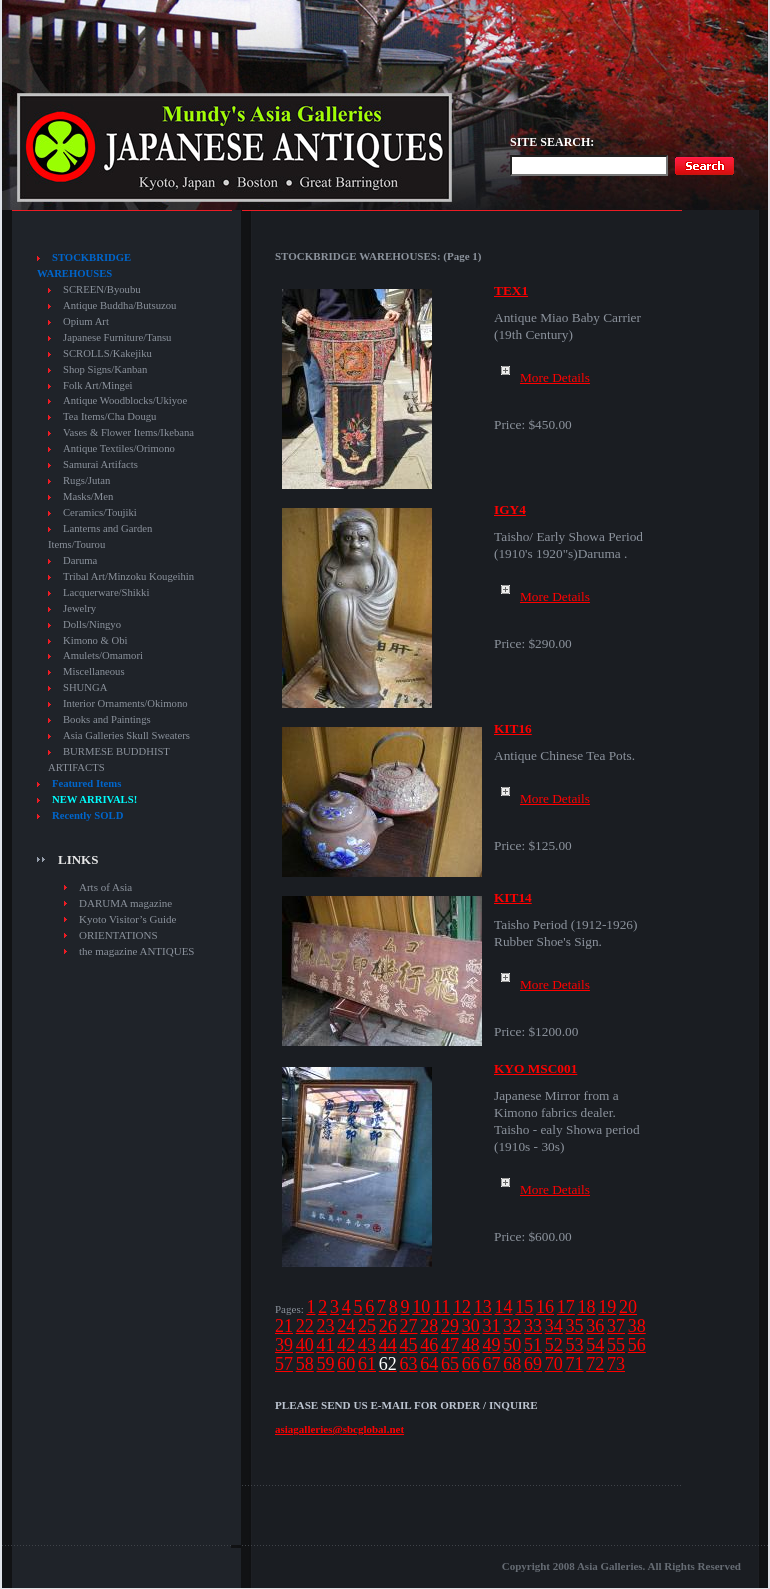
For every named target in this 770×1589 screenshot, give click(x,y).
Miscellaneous (94, 671)
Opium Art (86, 321)
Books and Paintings (107, 719)
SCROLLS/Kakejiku (107, 353)
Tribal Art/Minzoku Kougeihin (128, 576)
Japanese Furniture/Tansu (117, 337)
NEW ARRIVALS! (94, 799)
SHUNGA (85, 687)
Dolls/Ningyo (92, 624)
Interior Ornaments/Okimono (125, 703)
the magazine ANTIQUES (136, 951)
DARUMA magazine (125, 903)
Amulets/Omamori (103, 655)
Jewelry (79, 608)
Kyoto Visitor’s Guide (127, 919)
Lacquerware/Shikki (106, 592)
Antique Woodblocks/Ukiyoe (125, 400)
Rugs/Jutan (86, 480)
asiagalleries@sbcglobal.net (339, 1429)
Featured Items (86, 783)
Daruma (80, 560)
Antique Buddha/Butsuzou (119, 305)
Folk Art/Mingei (98, 385)
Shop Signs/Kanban (105, 369)
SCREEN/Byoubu (102, 289)
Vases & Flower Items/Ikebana (128, 432)
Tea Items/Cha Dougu (109, 416)
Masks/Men (88, 496)
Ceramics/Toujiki (100, 512)
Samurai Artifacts (100, 464)
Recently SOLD (87, 815)
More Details (542, 377)
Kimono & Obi (95, 640)
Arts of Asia (105, 887)
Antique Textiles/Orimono (119, 448)
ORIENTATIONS (118, 935)
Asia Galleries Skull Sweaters (126, 735)
